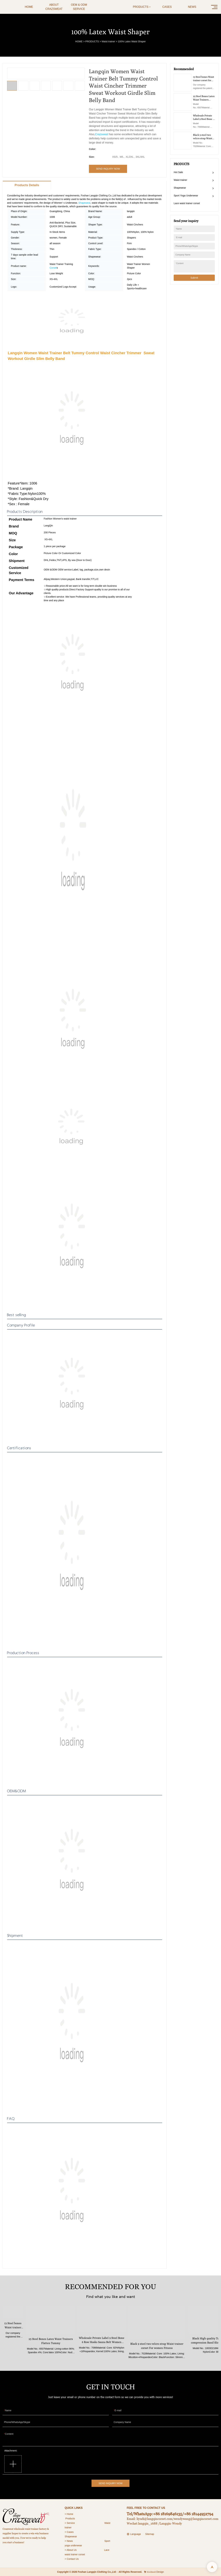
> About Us (71, 2550)
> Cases (69, 2532)
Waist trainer (108, 41)
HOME (79, 41)
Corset (53, 267)
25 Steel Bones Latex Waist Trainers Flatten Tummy (204, 99)
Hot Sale (178, 172)
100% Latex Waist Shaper (132, 41)
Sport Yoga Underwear (186, 195)
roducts (71, 2518)
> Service (70, 2523)
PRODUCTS (92, 41)
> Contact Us (72, 2559)
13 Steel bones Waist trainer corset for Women (203, 80)
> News (69, 2541)
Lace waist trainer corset (187, 203)
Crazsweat (101, 134)
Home (70, 2514)
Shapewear (84, 202)
